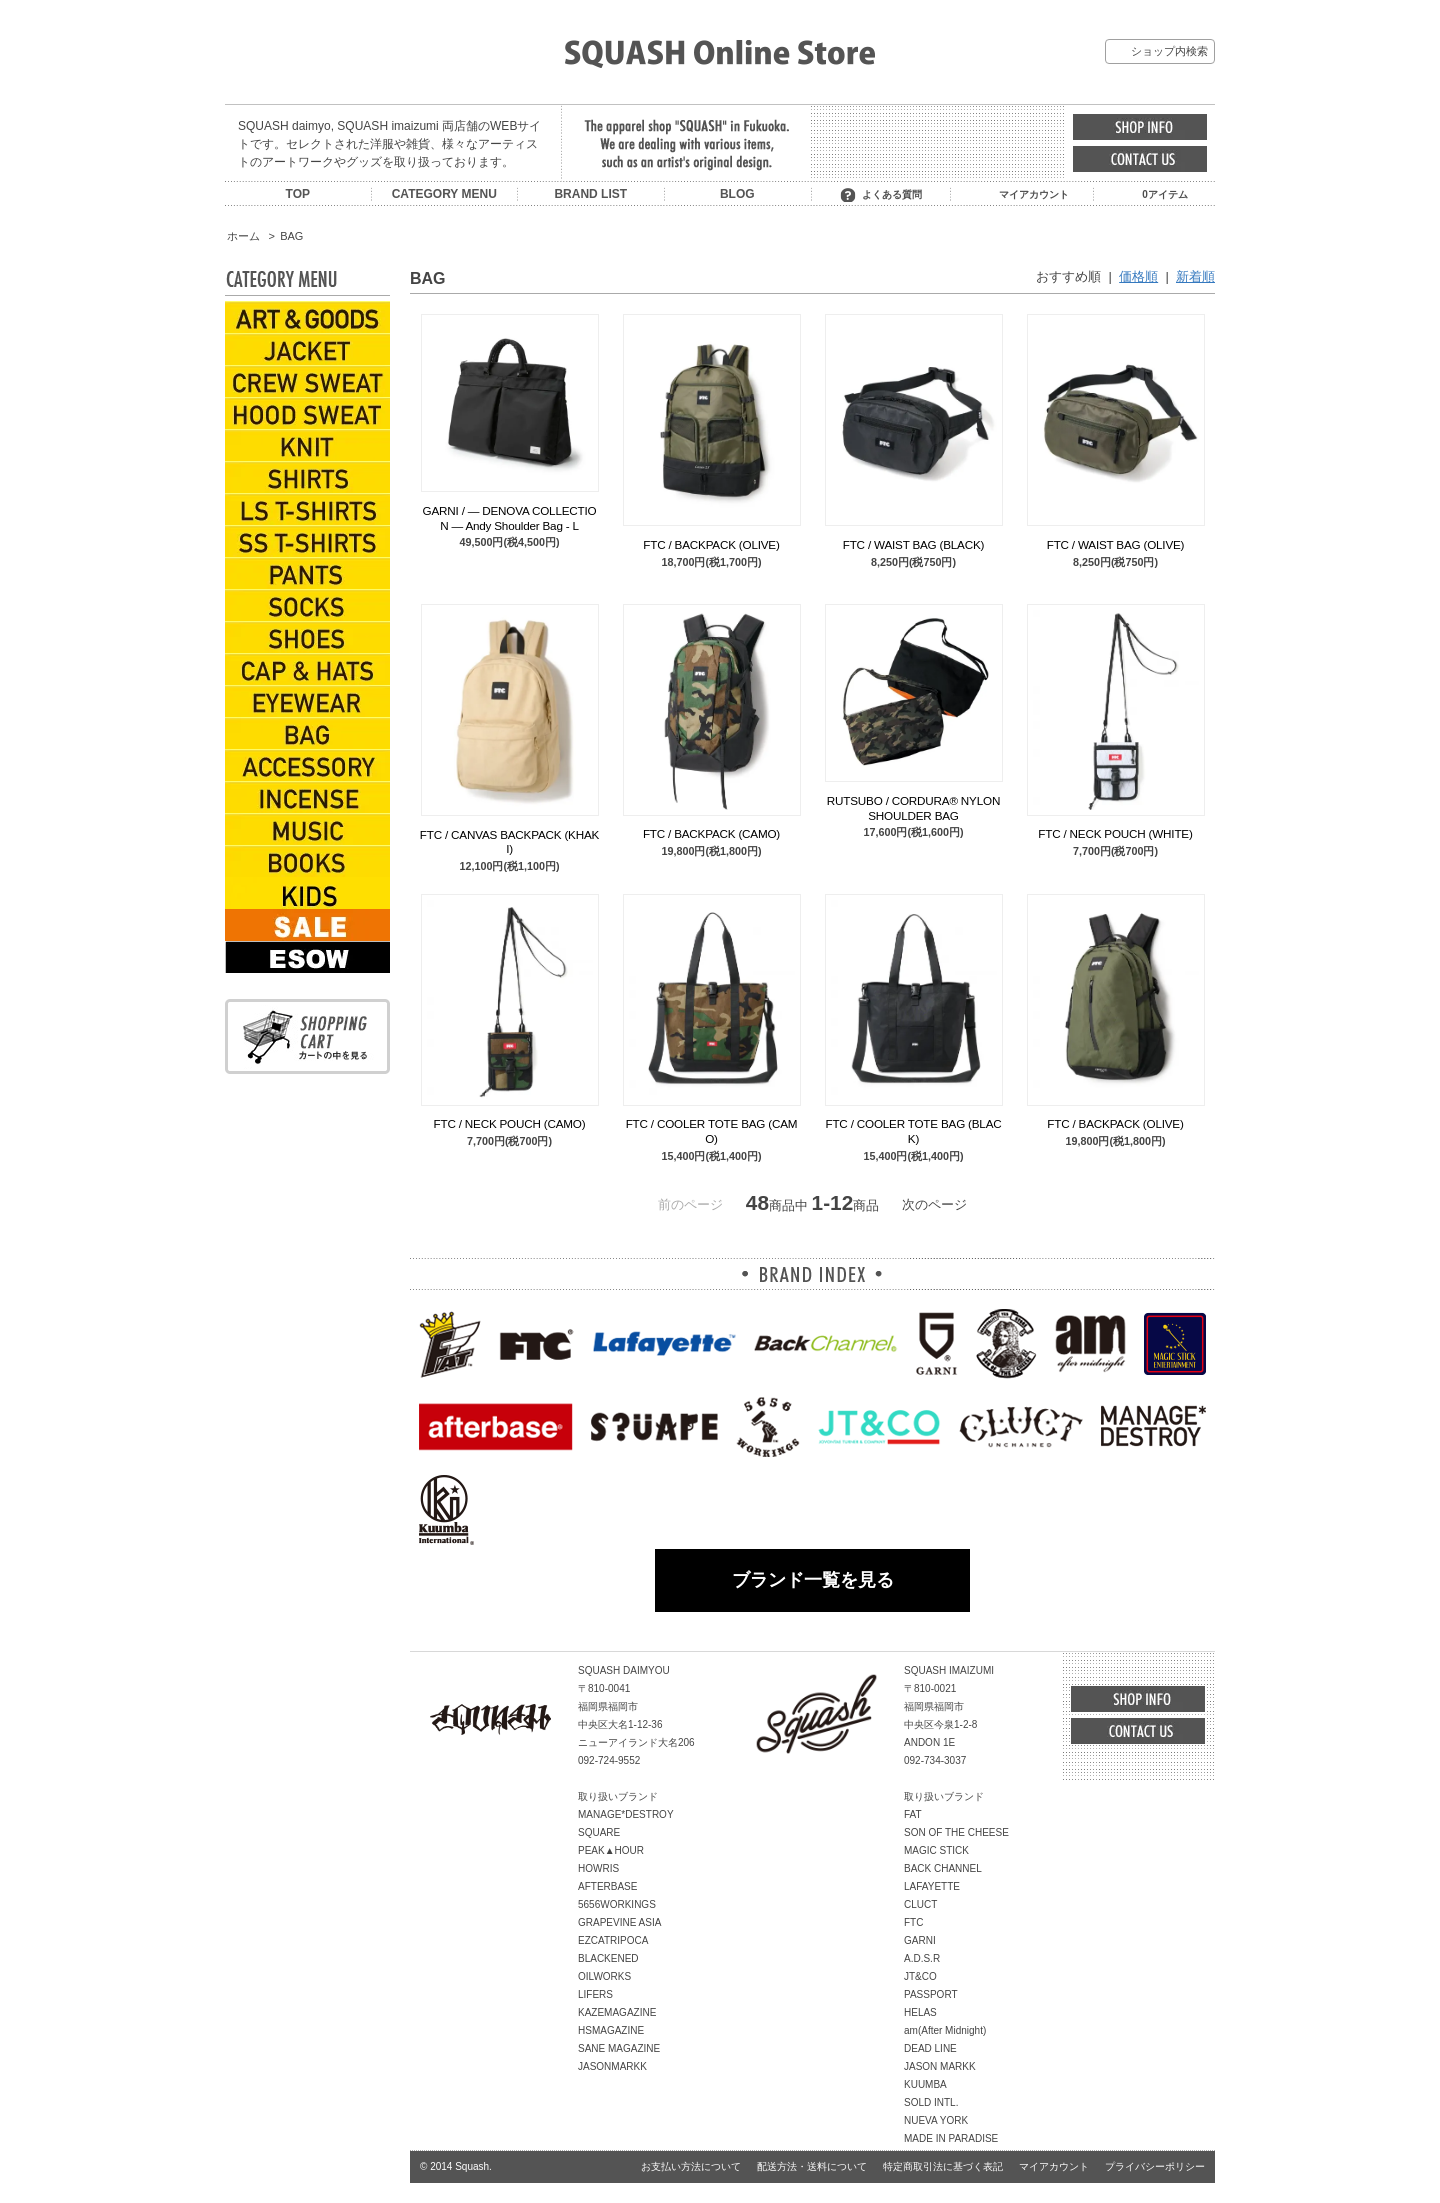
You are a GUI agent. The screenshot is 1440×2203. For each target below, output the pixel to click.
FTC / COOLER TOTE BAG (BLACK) (913, 1130)
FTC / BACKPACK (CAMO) (711, 833)
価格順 (1138, 276)
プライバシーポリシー (1155, 2166)
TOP (298, 194)
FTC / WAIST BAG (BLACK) (914, 544)
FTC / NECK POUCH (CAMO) (510, 1123)
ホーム (243, 236)
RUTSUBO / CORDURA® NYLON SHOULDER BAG (913, 807)
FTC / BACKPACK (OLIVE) (711, 544)
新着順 (1195, 276)
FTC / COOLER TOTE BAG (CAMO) (712, 1130)
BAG (291, 236)
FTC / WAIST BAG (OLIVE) (1116, 544)
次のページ (934, 1204)
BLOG (737, 194)
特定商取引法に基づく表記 (943, 2166)
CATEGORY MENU (444, 194)
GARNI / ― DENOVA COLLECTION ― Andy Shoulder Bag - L (510, 517)
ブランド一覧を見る (813, 1580)
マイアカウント (1034, 194)
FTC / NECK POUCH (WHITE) (1115, 833)
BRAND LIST (590, 194)
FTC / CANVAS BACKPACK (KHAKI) (509, 841)
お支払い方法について (691, 2166)
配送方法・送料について (812, 2166)
